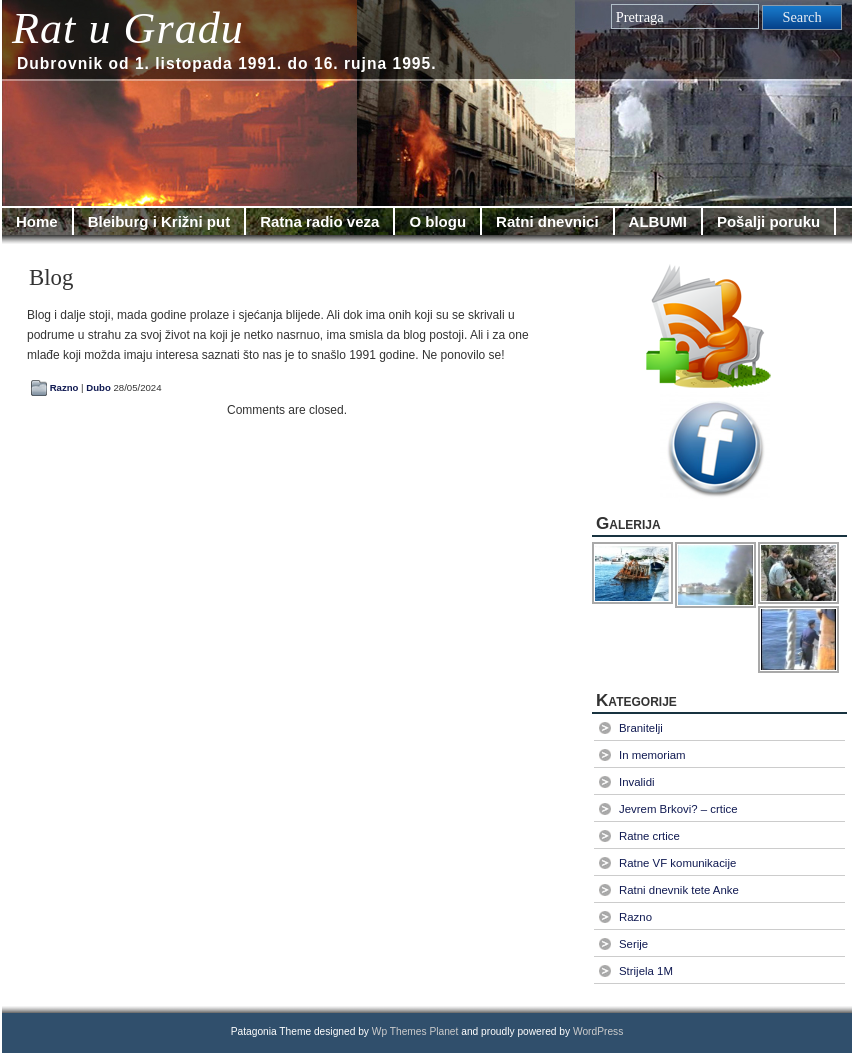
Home (37, 221)
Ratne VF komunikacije (677, 863)
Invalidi (637, 782)
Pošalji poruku (768, 221)
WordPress (598, 1031)
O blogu (437, 221)
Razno (64, 387)
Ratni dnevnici (547, 221)
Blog (51, 277)
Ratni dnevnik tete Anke (679, 890)
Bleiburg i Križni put (159, 221)
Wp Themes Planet (415, 1031)
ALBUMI (658, 221)
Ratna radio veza (319, 221)
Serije (633, 944)
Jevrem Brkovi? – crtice (678, 809)
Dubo (98, 387)
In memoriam (652, 755)
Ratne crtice (649, 836)
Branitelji (641, 728)
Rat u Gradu (128, 28)
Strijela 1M (646, 971)
